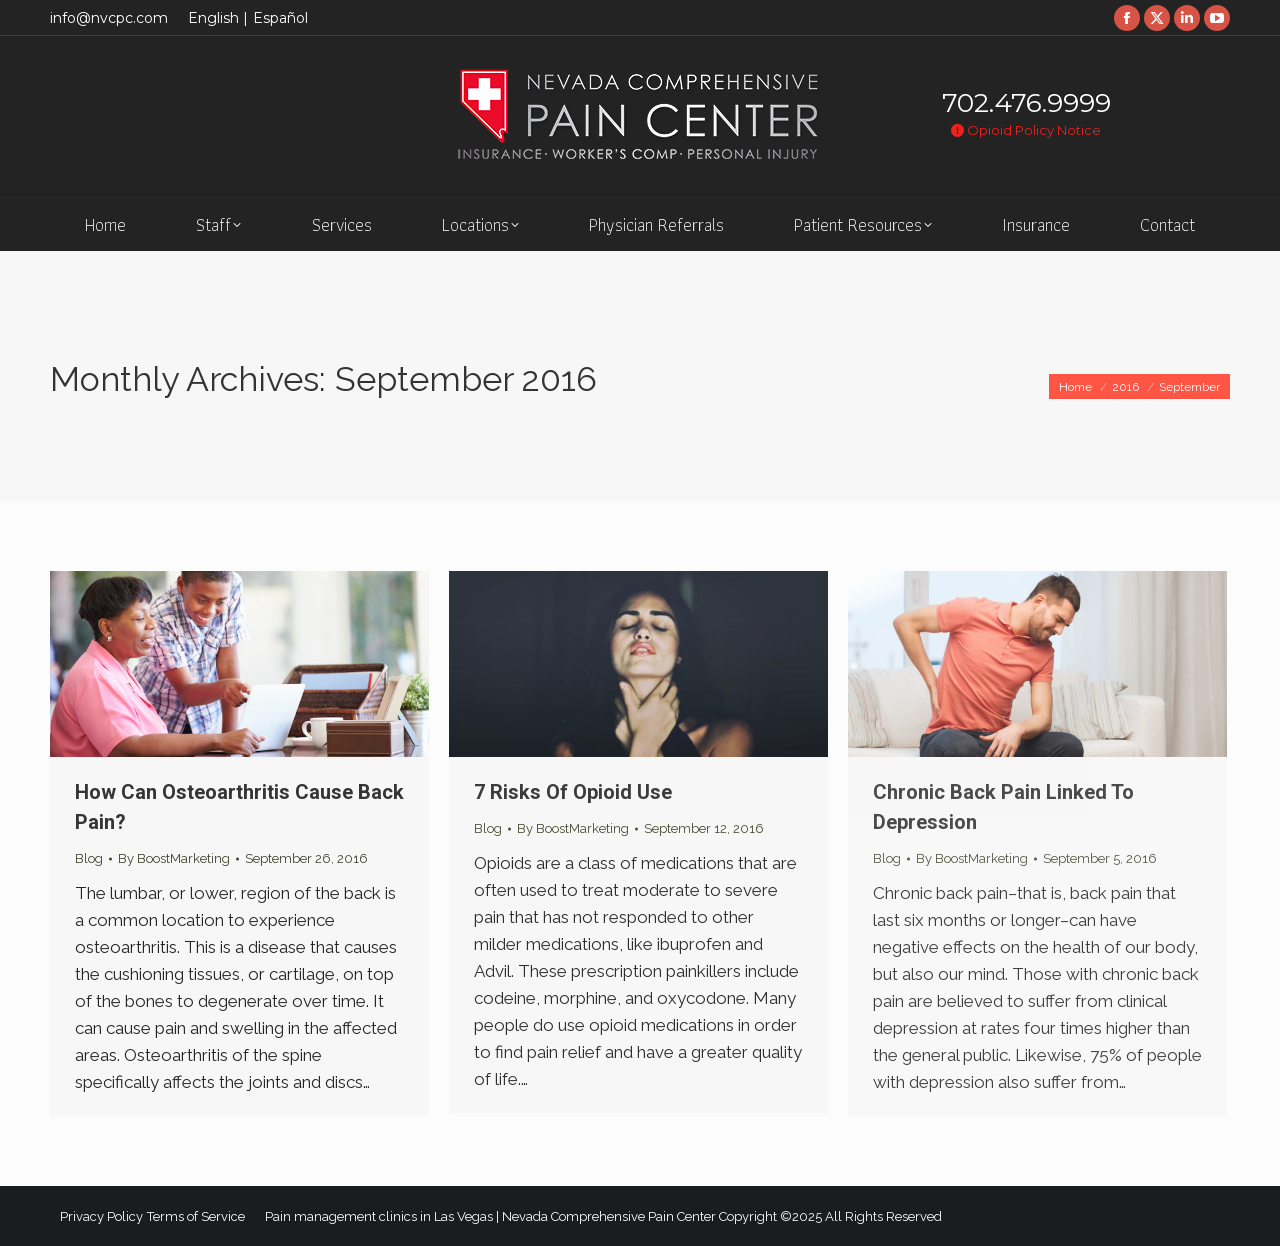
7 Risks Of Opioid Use (573, 792)
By (174, 858)
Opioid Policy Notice (1026, 130)
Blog (89, 858)
